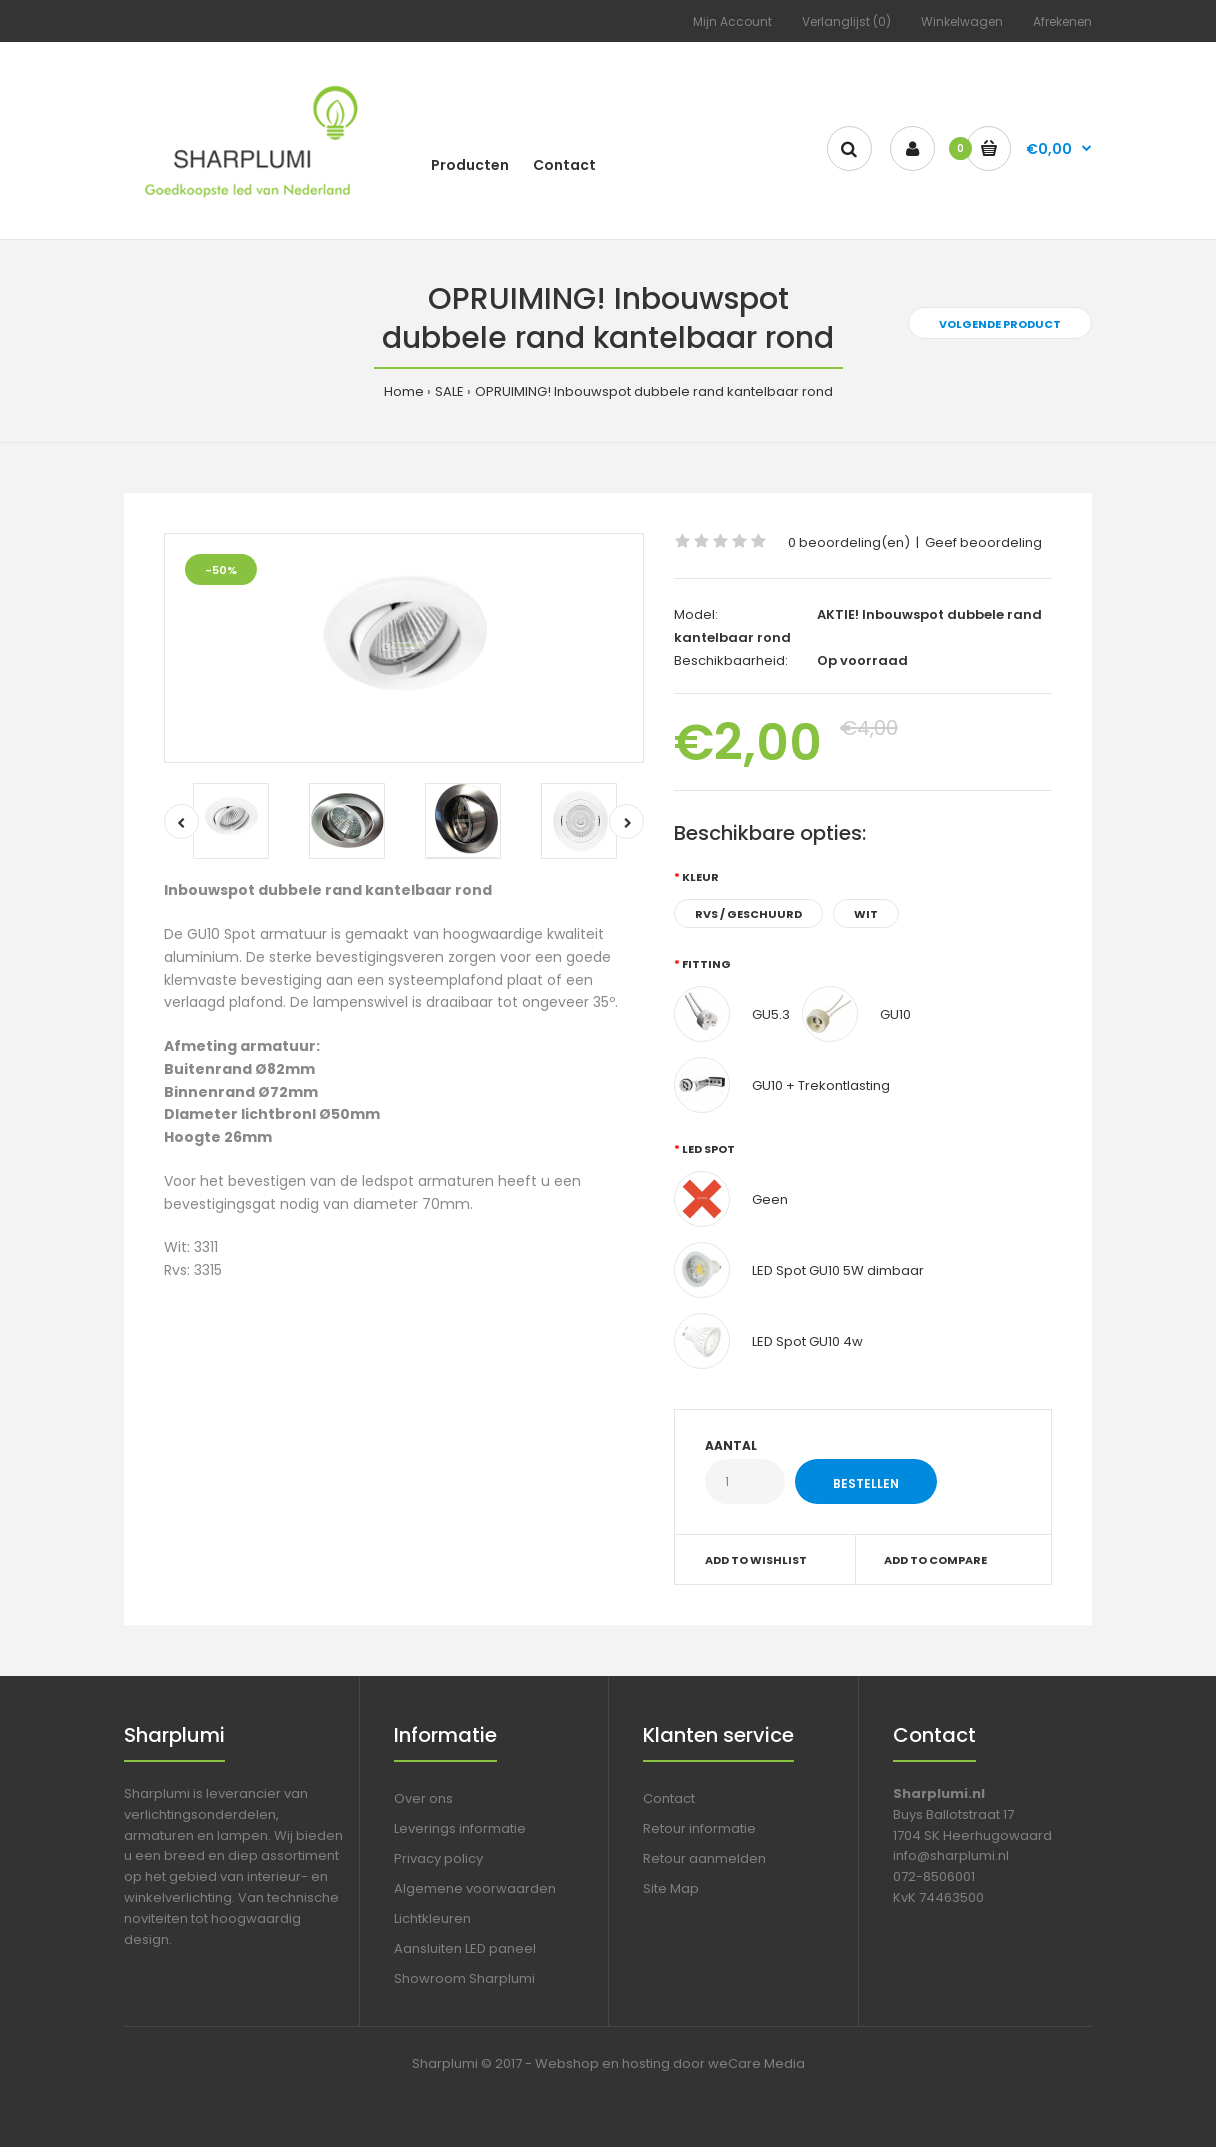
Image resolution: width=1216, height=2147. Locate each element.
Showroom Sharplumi (464, 1978)
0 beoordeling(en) (849, 542)
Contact (669, 1798)
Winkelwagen (962, 21)
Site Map (671, 1888)
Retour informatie (699, 1828)
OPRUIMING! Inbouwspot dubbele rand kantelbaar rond (654, 391)
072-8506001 (934, 1876)
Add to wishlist (756, 1560)
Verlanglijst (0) (846, 21)
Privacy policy (438, 1858)
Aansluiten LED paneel (465, 1948)
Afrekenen (1062, 21)
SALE (449, 391)
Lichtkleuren (432, 1918)
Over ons (423, 1798)
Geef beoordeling (983, 542)
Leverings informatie (460, 1828)
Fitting (706, 964)
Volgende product (1000, 324)
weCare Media (756, 2063)
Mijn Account (732, 21)
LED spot (708, 1149)
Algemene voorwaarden (475, 1888)
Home (404, 391)
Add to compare (935, 1560)
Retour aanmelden (704, 1858)
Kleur (700, 877)
